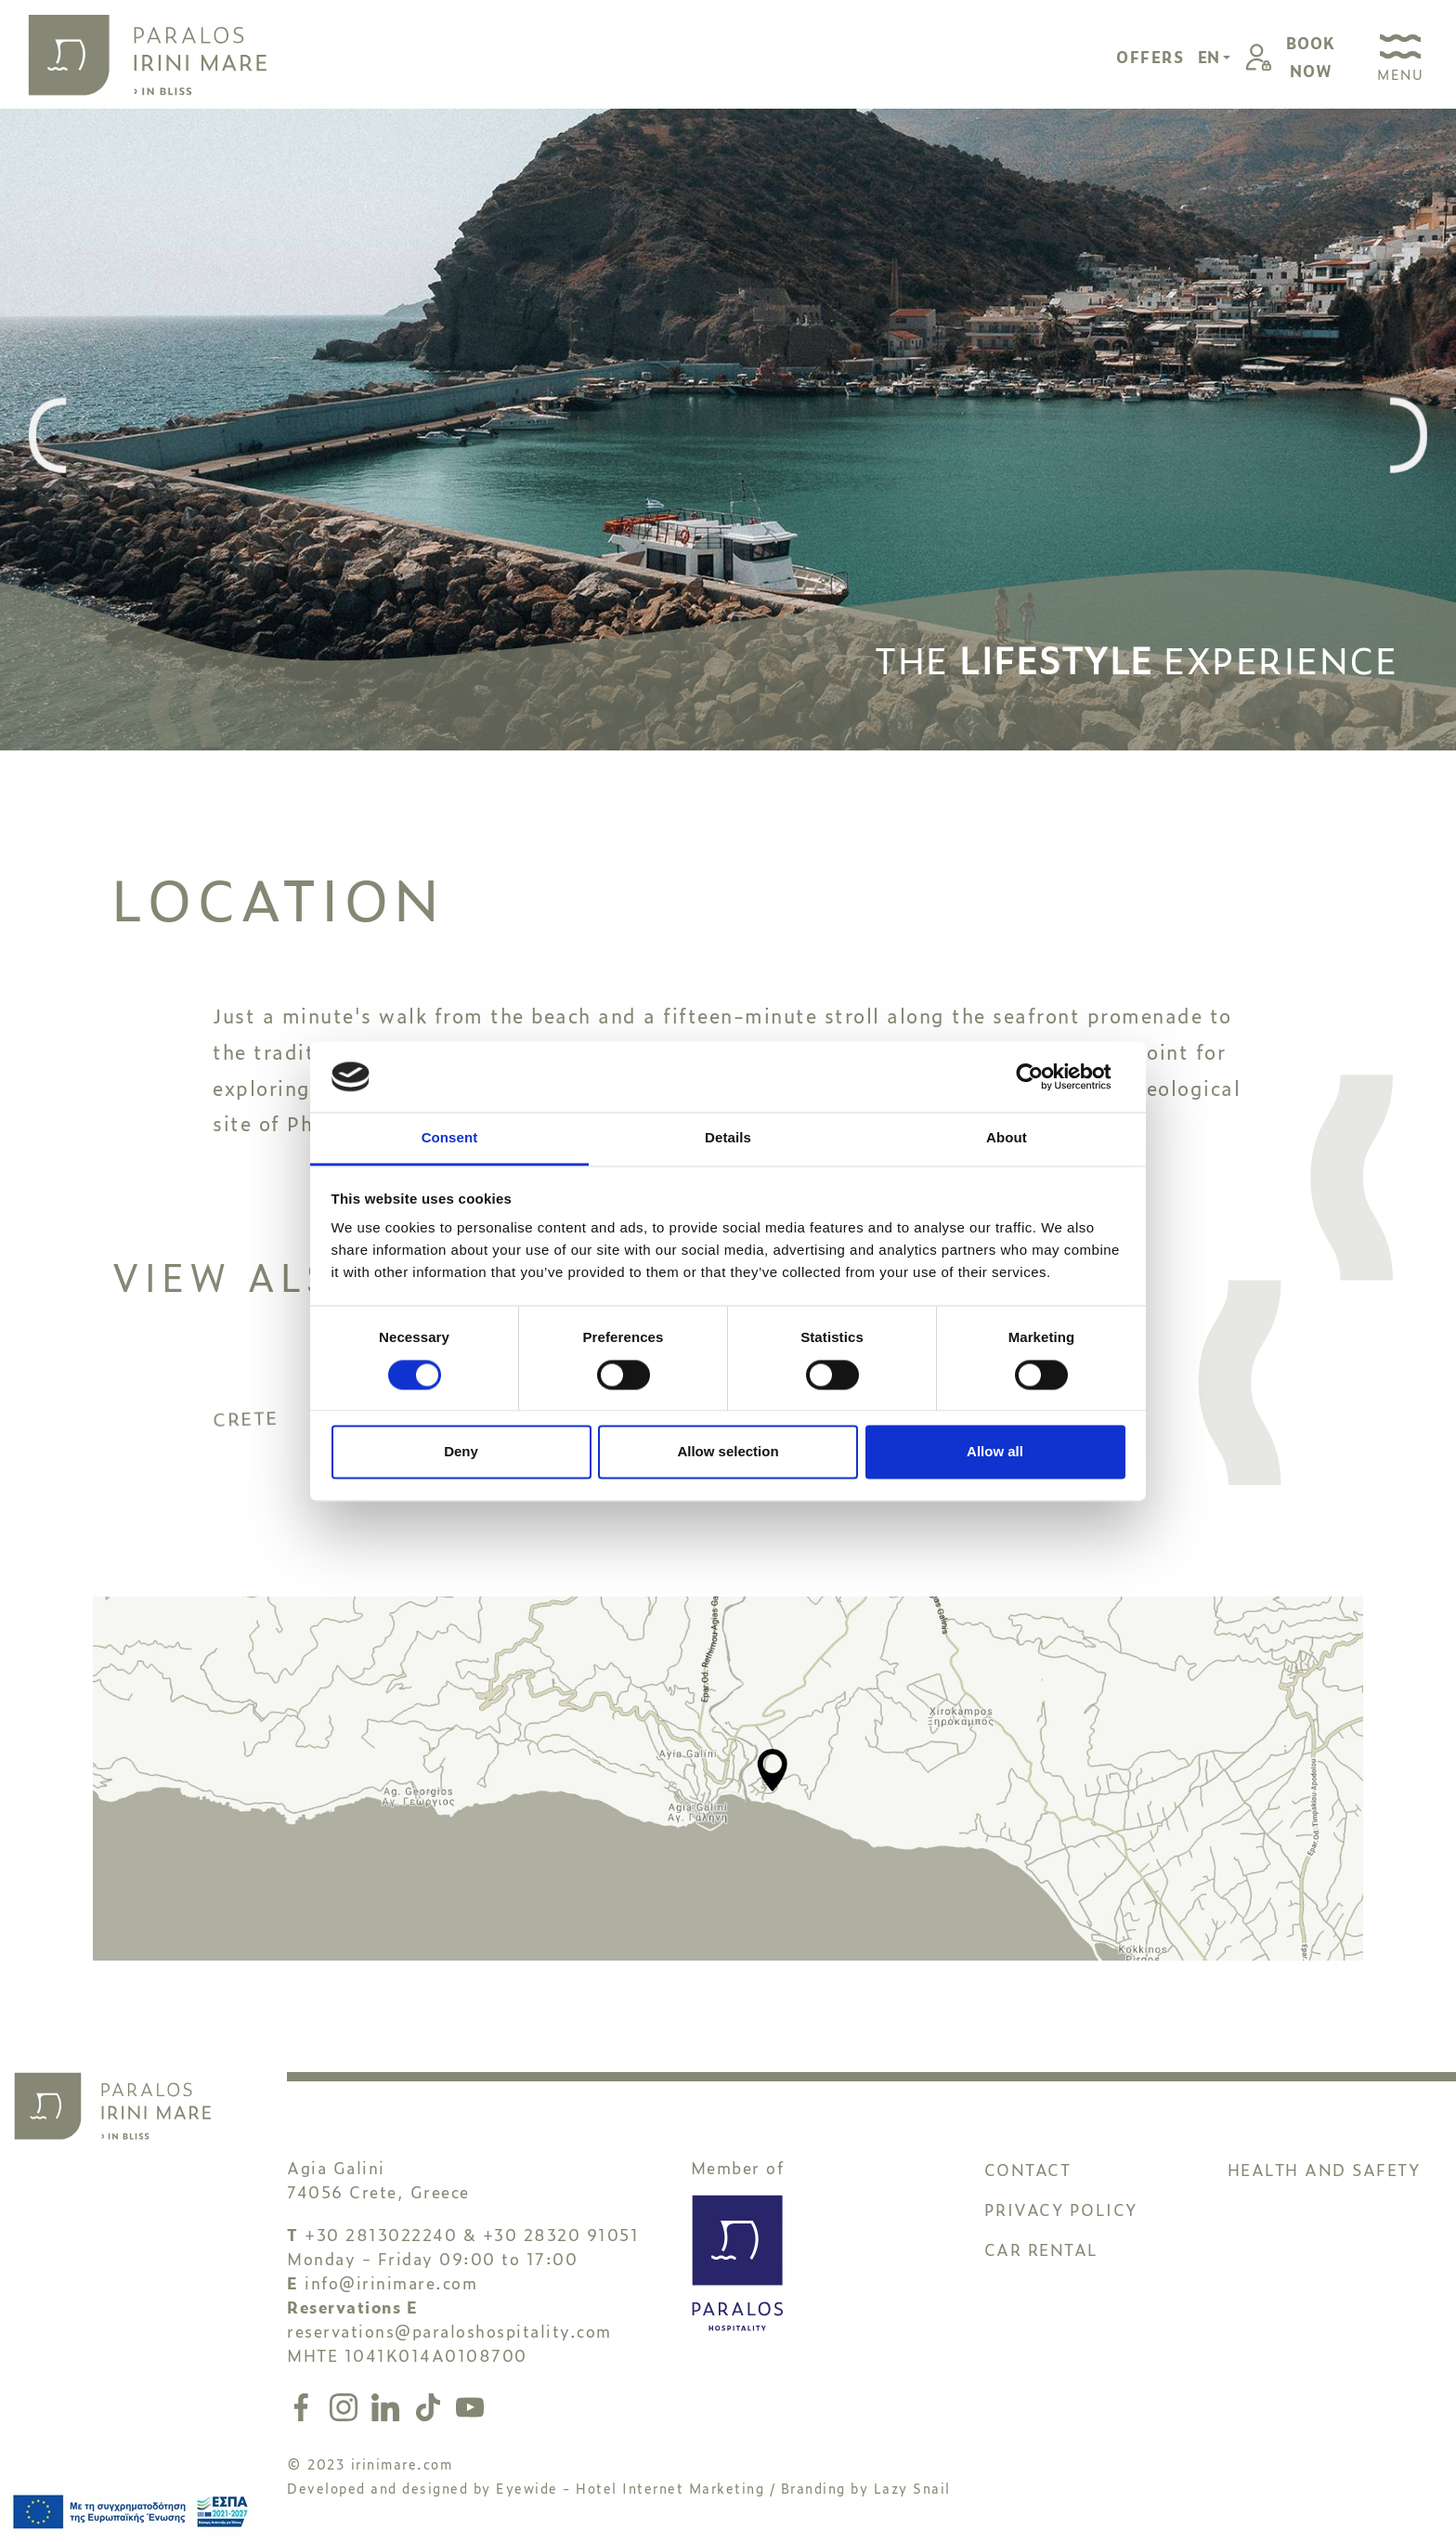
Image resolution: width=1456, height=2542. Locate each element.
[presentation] (47, 437)
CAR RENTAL (1041, 2238)
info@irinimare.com (391, 2272)
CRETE (305, 1471)
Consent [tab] (450, 1138)
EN (1210, 57)
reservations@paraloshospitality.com (449, 2320)
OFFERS (1150, 57)
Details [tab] (728, 1138)
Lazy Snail (912, 2477)
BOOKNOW (1310, 57)
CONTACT (1028, 2158)
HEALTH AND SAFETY (1324, 2158)
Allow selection (727, 1452)
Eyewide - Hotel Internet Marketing (630, 2477)
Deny (461, 1452)
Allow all (995, 1452)
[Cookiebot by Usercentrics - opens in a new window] (1044, 1076)
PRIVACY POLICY (1061, 2198)
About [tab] (1006, 1138)
